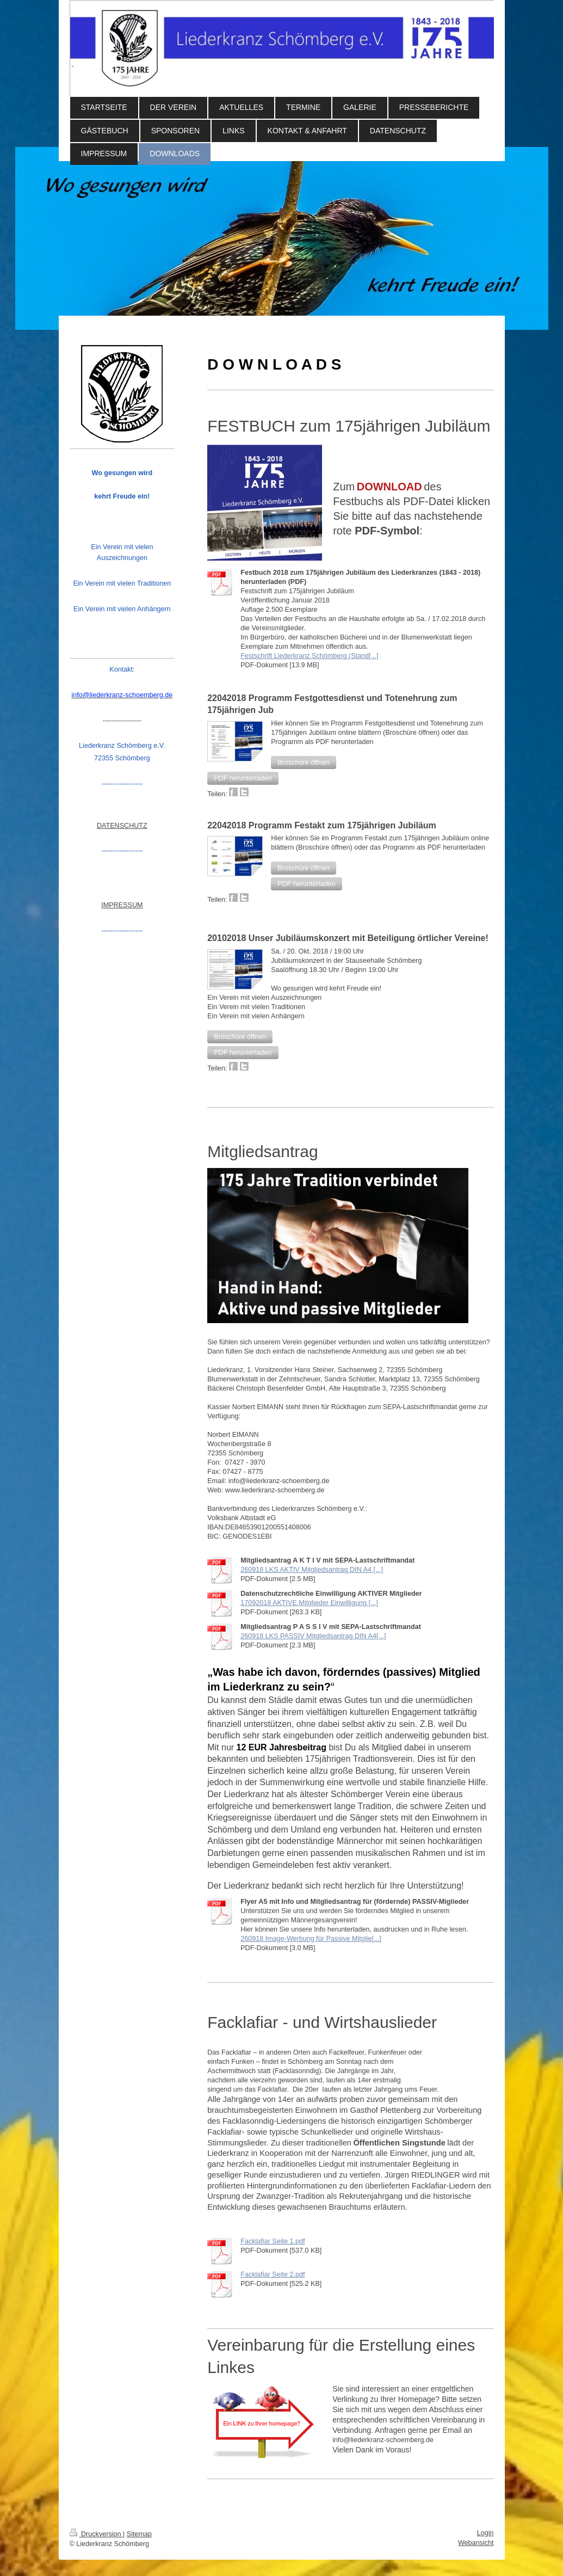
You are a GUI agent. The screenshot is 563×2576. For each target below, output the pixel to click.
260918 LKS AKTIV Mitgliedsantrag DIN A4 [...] (311, 1569)
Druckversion (96, 2534)
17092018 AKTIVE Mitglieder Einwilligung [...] (309, 1603)
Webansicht (476, 2543)
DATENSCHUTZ (122, 825)
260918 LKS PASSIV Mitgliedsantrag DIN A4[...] (313, 1636)
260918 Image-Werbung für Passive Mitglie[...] (310, 1938)
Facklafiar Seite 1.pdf (272, 2241)
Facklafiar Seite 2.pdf (272, 2274)
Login (485, 2533)
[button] (303, 762)
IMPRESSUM (122, 905)
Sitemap (139, 2534)
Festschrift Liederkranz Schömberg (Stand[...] (309, 656)
